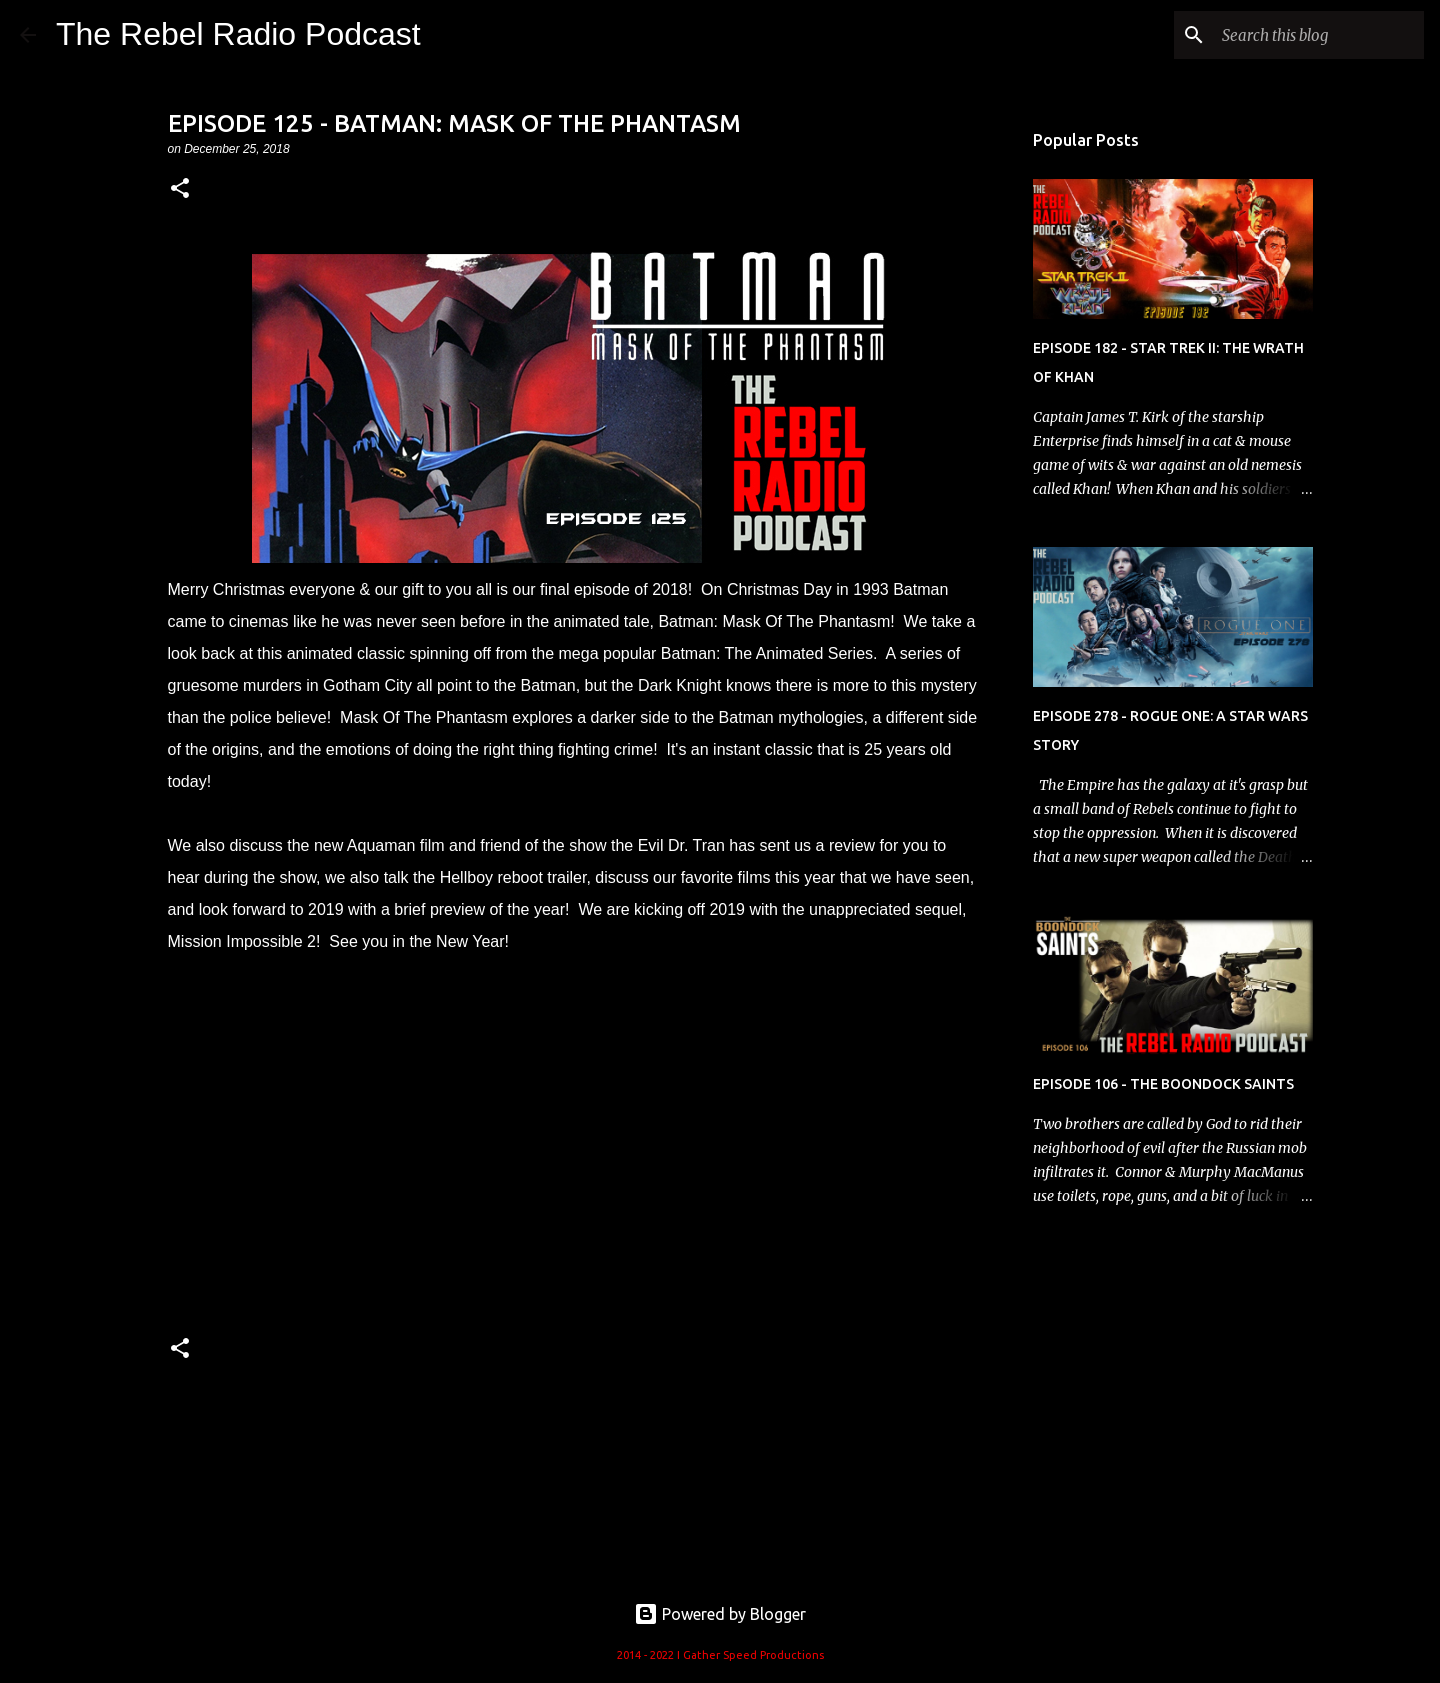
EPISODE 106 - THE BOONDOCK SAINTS (1163, 1084)
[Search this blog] (1319, 35)
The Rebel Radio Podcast (238, 34)
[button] (180, 189)
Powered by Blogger (720, 1614)
